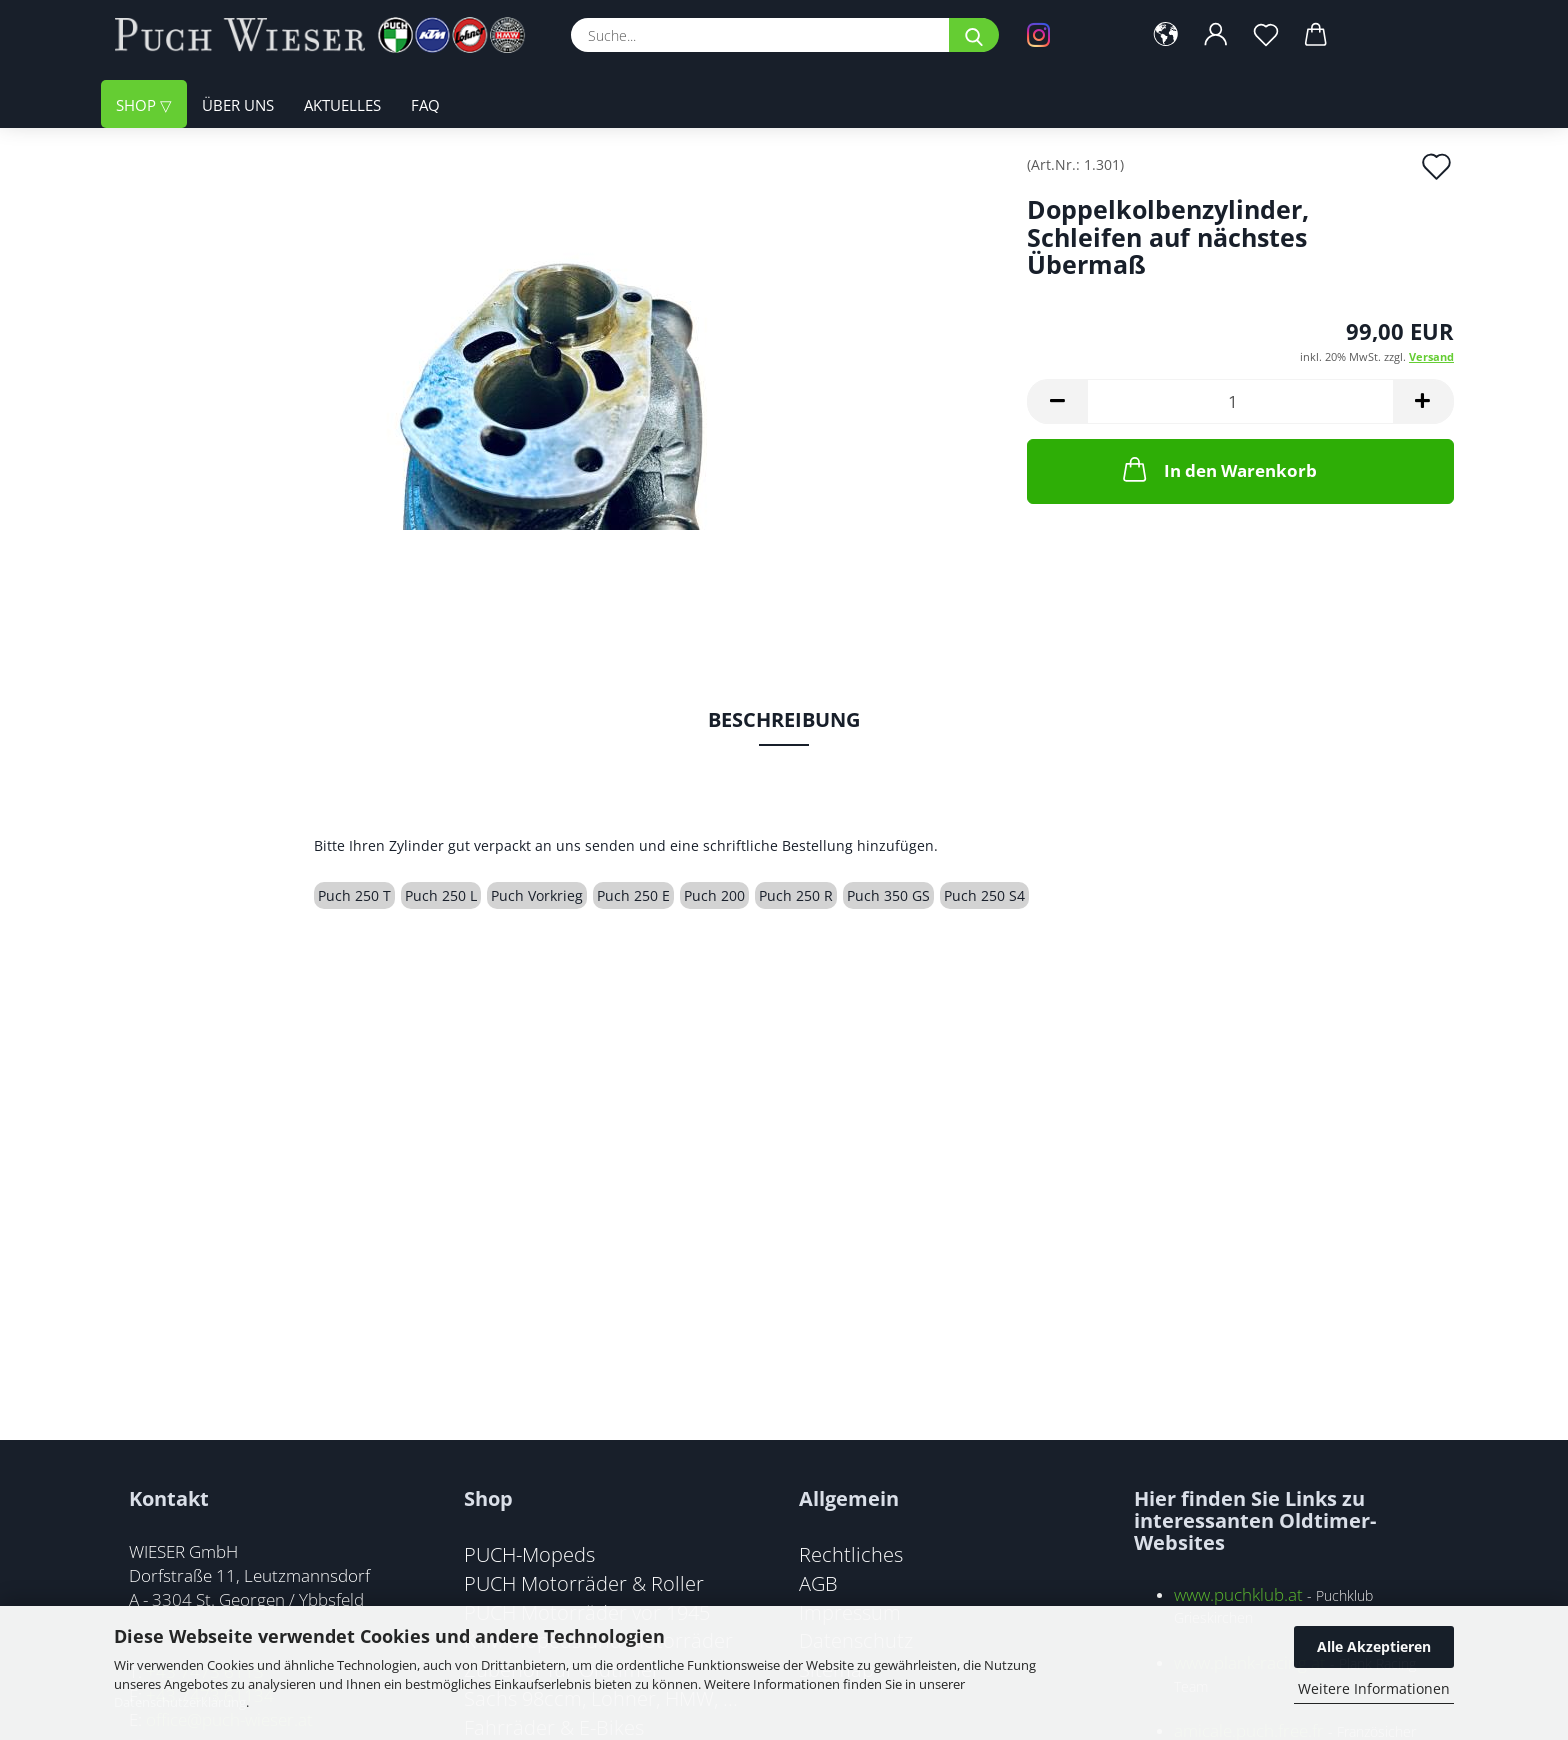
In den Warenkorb (1218, 469)
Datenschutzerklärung (180, 1702)
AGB (818, 1583)
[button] (1166, 35)
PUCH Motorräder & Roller (584, 1583)
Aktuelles (342, 105)
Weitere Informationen (1374, 1688)
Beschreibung (784, 719)
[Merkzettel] (1266, 35)
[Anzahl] (1240, 401)
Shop (138, 105)
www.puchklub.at (1238, 1594)
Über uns (238, 105)
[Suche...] (974, 35)
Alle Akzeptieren (1374, 1646)
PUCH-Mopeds (529, 1554)
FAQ (425, 105)
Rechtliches (851, 1554)
